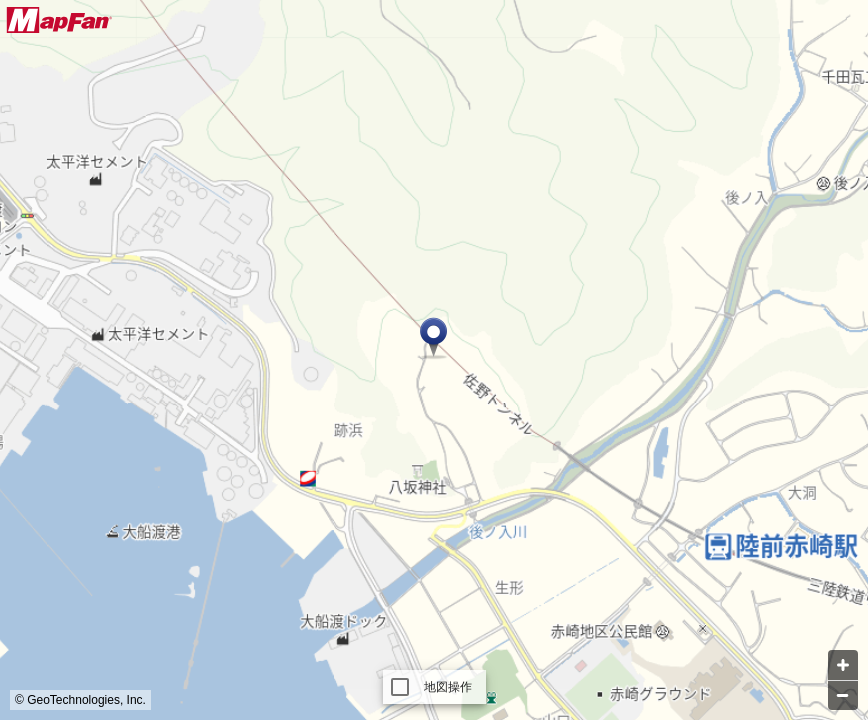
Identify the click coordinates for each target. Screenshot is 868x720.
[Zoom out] (843, 695)
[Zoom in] (843, 665)
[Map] (434, 360)
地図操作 (448, 687)
